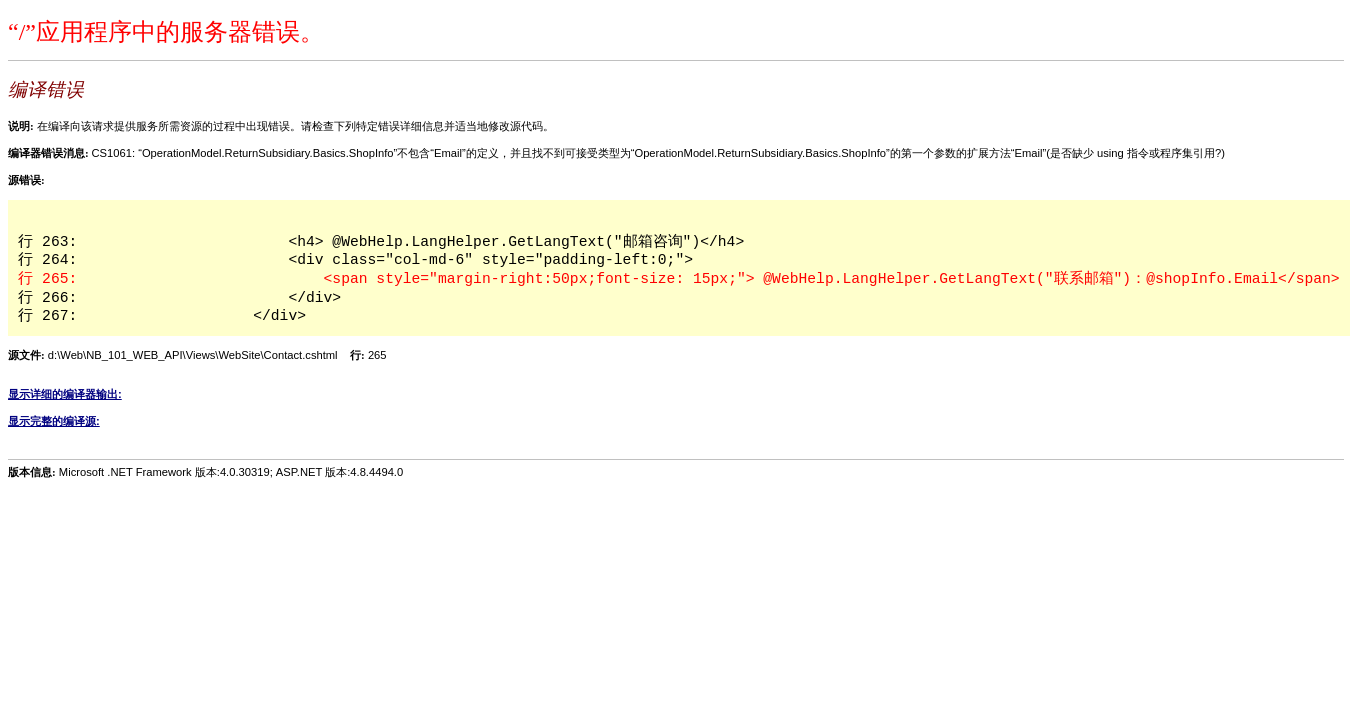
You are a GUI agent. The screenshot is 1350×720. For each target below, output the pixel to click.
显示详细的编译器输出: (65, 394)
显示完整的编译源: (54, 421)
